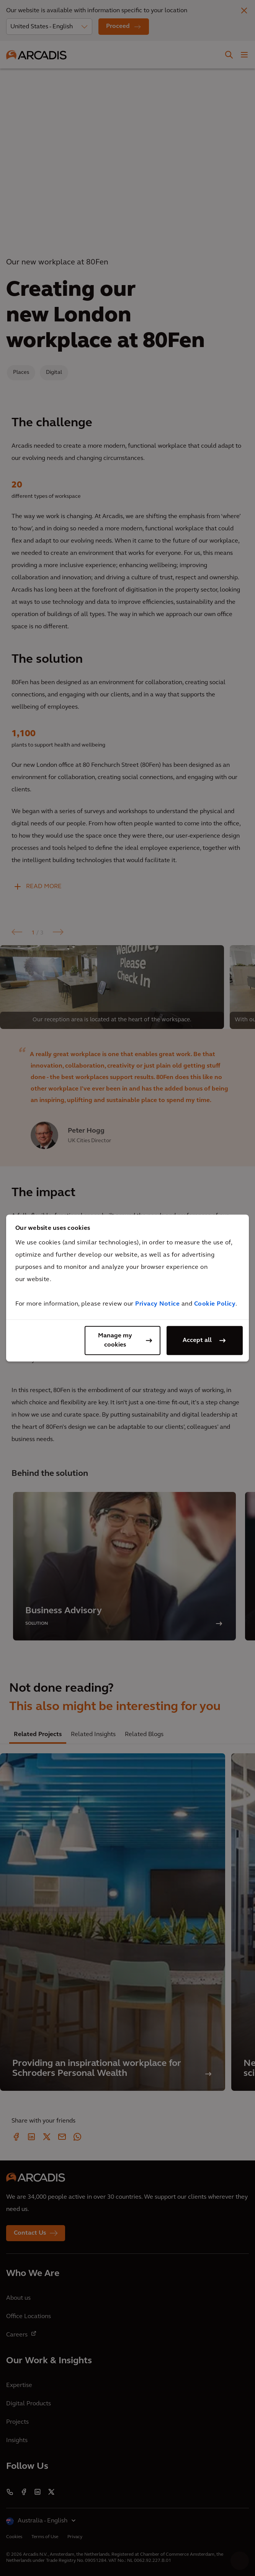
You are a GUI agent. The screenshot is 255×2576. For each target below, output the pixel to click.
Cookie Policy (215, 1304)
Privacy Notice (157, 1304)
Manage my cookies (115, 1340)
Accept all (197, 1340)
